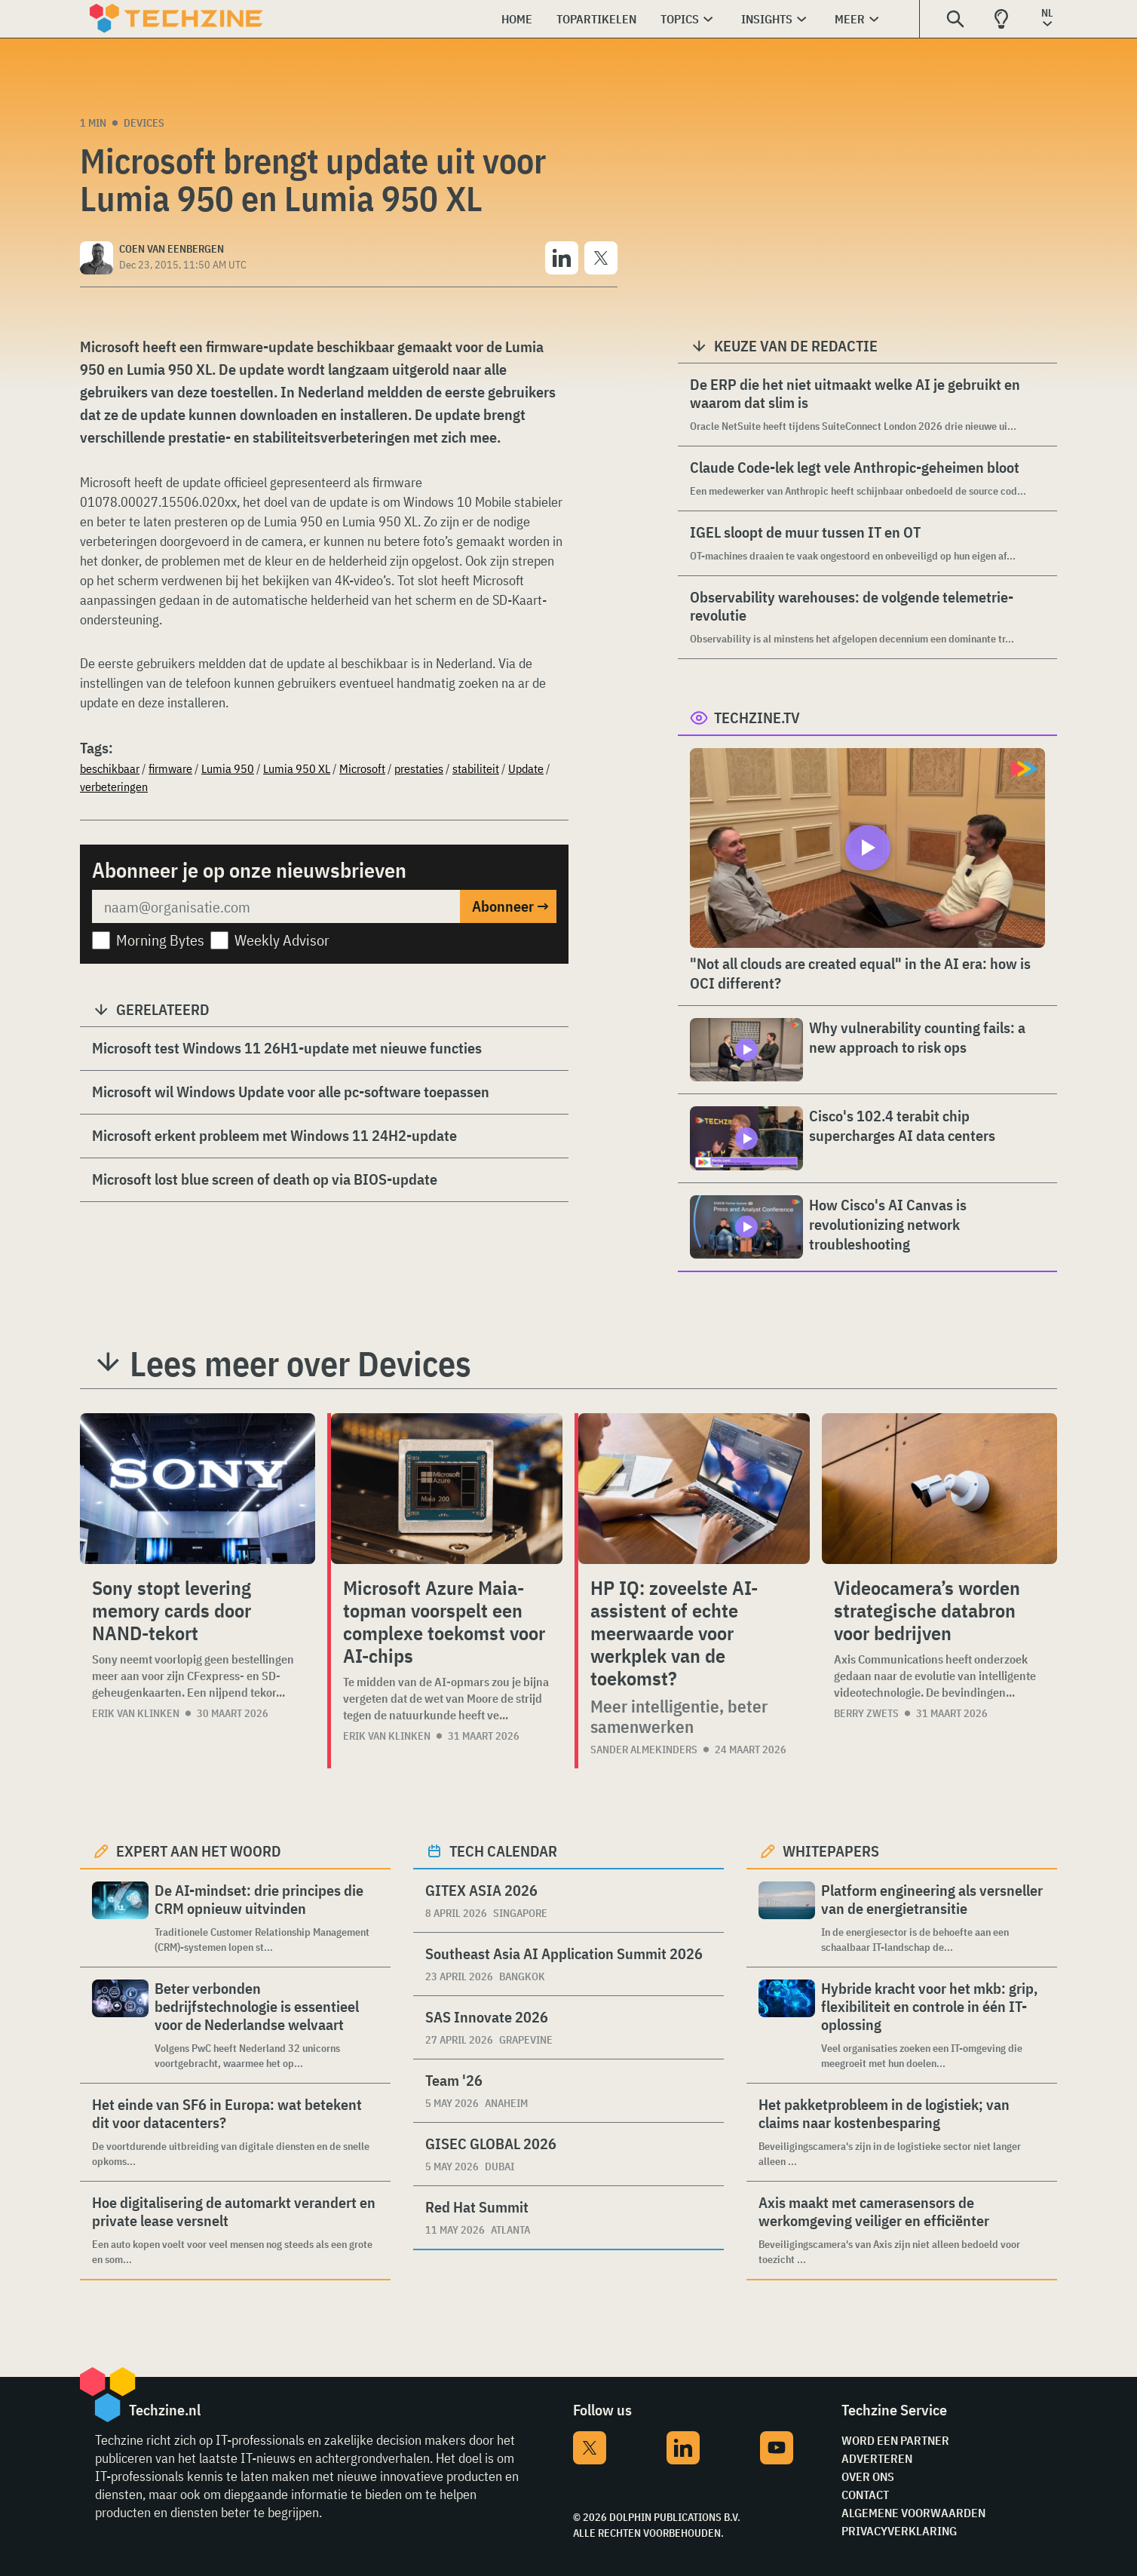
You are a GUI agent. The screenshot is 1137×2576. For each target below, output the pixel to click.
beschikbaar (109, 768)
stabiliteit (475, 768)
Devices (144, 123)
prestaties (418, 768)
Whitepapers (831, 1851)
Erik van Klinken (135, 1713)
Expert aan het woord (198, 1851)
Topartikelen (596, 18)
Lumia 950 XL (296, 768)
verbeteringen (114, 786)
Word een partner (895, 2440)
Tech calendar (503, 1851)
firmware (170, 768)
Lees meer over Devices (300, 1363)
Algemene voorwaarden (913, 2512)
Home (516, 18)
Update (526, 768)
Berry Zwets (866, 1713)
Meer (850, 18)
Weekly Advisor (281, 940)
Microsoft (362, 768)
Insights (766, 18)
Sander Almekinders (643, 1749)
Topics (679, 18)
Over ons (867, 2476)
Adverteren (876, 2458)
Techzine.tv (757, 717)
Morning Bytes (160, 940)
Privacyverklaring (899, 2530)
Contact (865, 2494)
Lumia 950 (227, 768)
